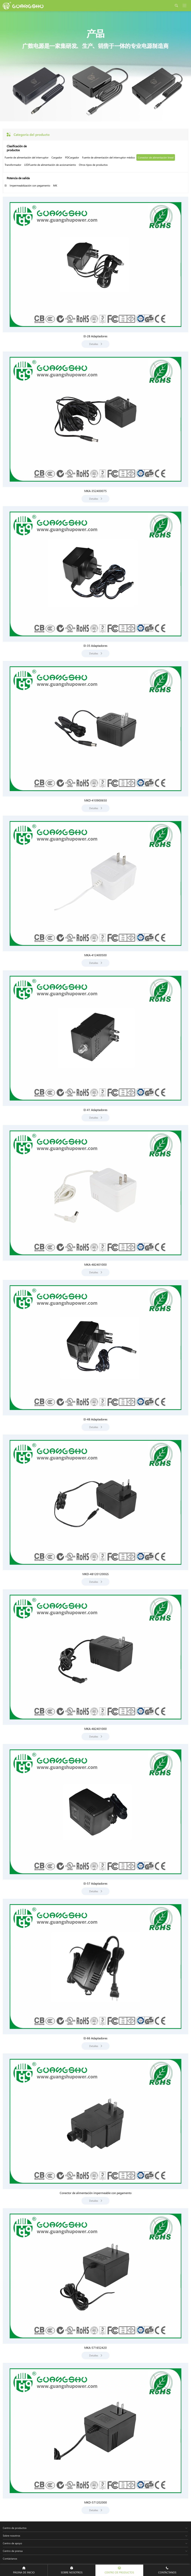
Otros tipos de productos (93, 165)
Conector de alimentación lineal (155, 157)
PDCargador (72, 157)
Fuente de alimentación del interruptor (26, 157)
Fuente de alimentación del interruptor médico (108, 157)
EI (6, 185)
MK (55, 185)
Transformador (13, 165)
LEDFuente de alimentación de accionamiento (50, 165)
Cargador (56, 157)
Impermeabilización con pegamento (30, 185)
